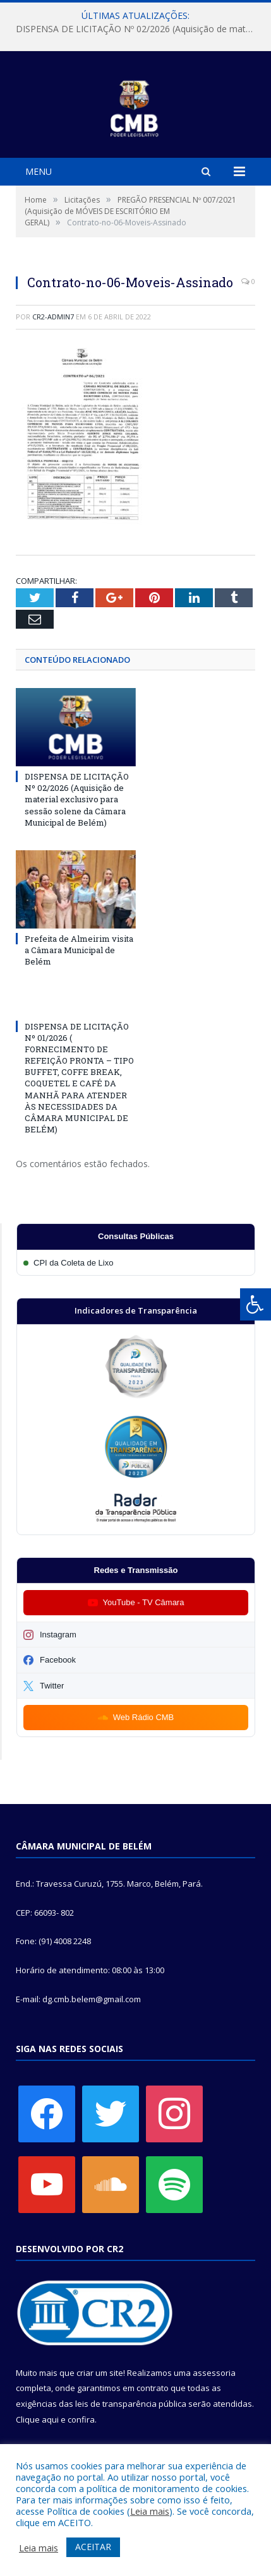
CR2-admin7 (53, 316)
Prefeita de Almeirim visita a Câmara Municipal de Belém (79, 950)
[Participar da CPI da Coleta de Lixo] (136, 1263)
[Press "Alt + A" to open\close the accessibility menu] (255, 1304)
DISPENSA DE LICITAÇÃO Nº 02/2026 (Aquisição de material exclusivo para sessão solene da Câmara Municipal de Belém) (139, 29)
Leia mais (149, 2511)
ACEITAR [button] (93, 2547)
